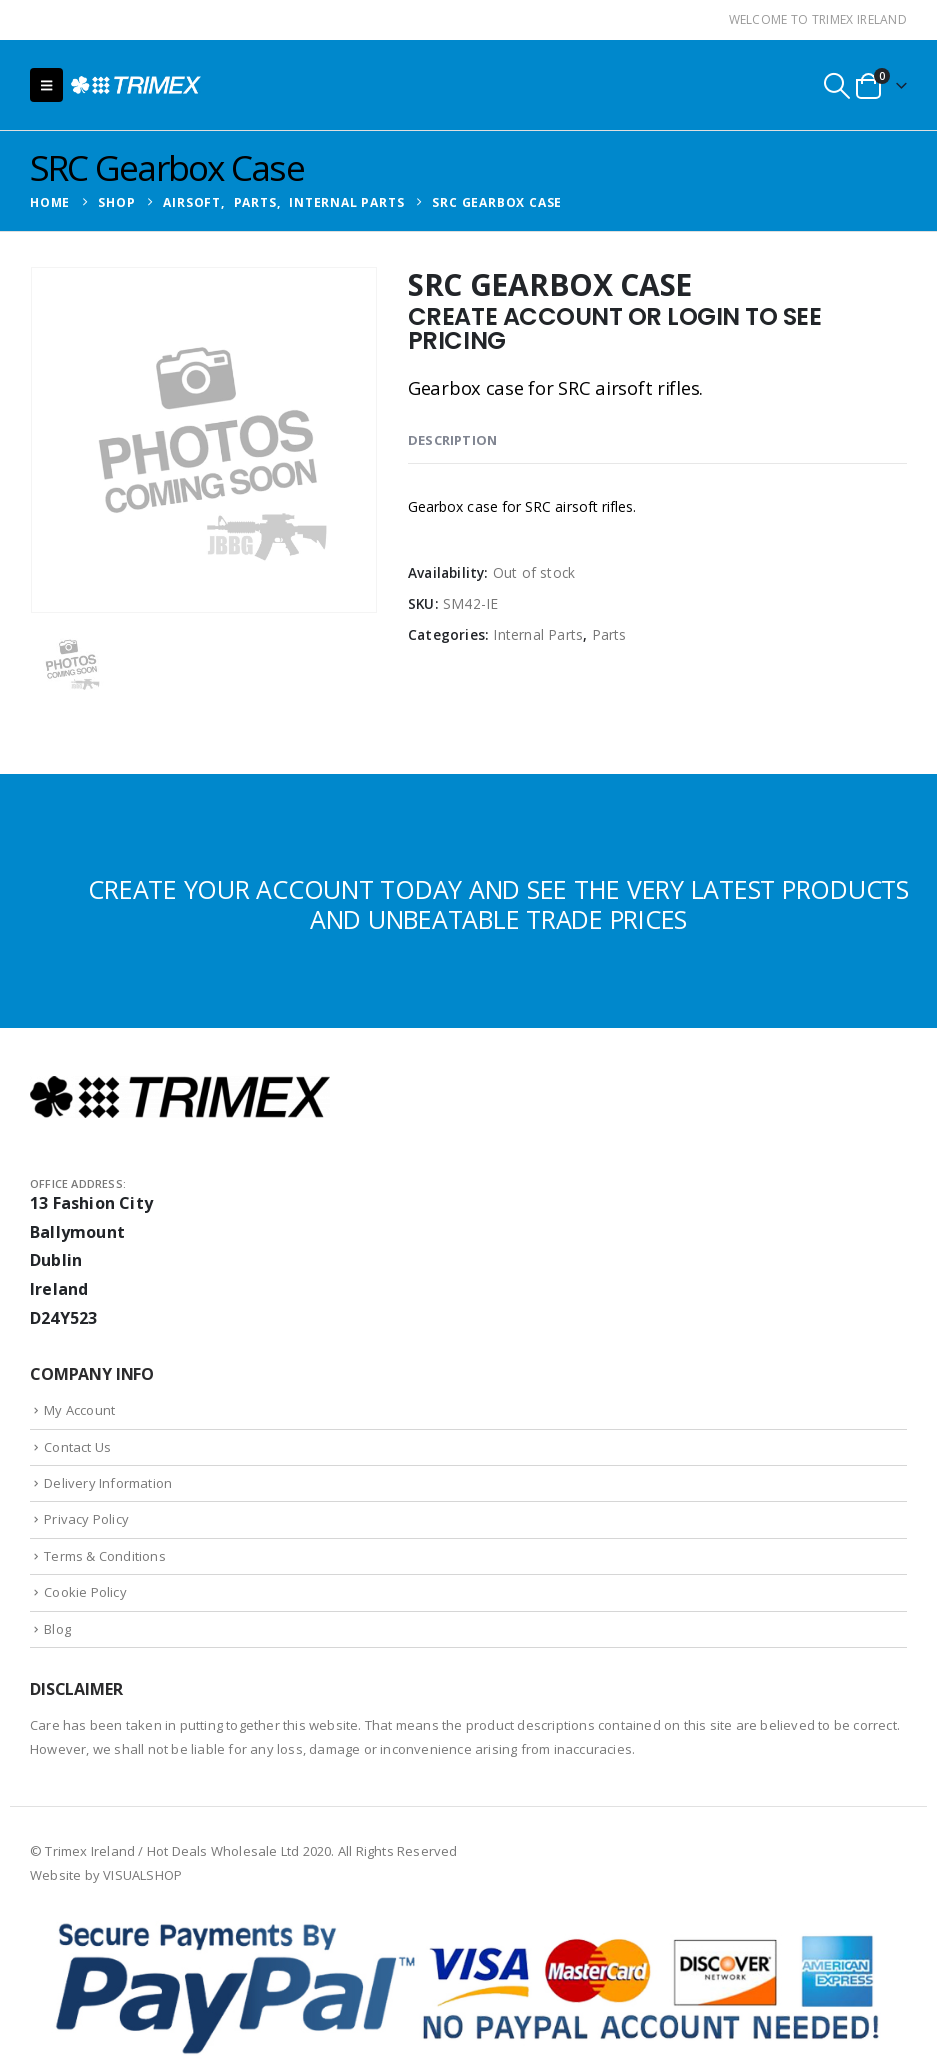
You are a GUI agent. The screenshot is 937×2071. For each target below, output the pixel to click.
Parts (609, 634)
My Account (79, 1410)
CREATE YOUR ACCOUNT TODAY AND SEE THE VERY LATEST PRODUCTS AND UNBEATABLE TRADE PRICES (498, 904)
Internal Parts (538, 634)
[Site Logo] (136, 85)
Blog (57, 1629)
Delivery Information (108, 1483)
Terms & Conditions (105, 1556)
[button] (46, 85)
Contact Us (77, 1447)
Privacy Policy (86, 1519)
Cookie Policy (85, 1592)
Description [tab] (452, 440)
